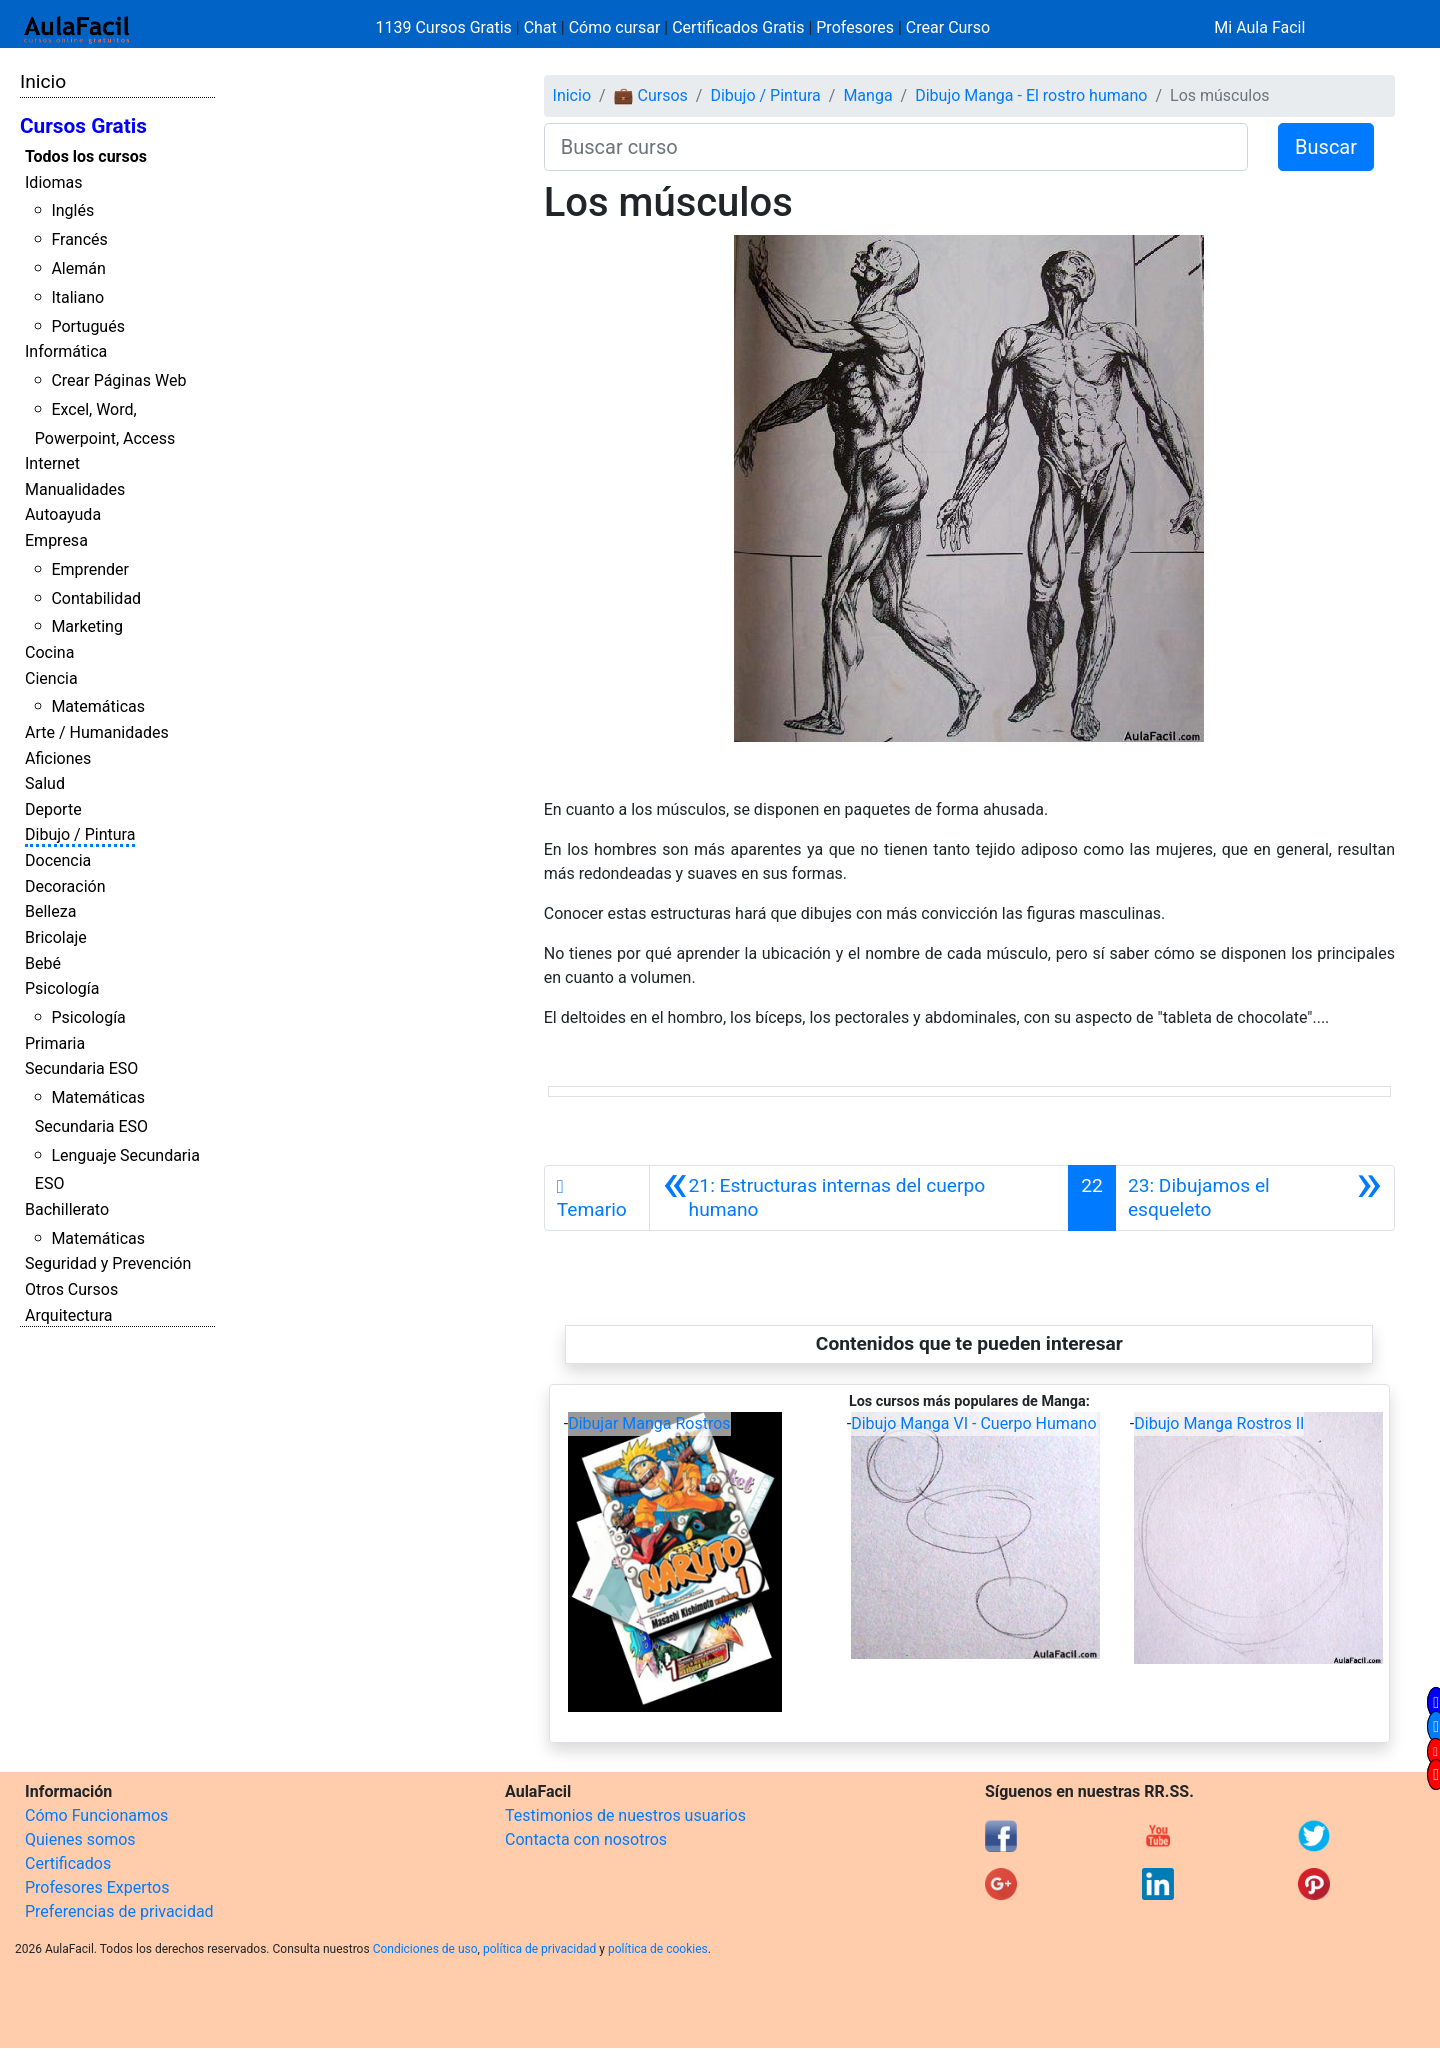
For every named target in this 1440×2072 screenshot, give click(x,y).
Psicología (62, 988)
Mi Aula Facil (1259, 27)
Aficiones (58, 758)
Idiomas (53, 182)
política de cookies (658, 1949)
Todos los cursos (86, 156)
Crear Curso (948, 27)
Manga (867, 95)
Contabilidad (96, 598)
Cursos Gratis (83, 126)
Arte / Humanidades (97, 732)
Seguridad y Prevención (108, 1263)
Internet (52, 463)
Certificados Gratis (738, 27)
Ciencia (51, 678)
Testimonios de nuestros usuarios (625, 1815)
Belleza (50, 911)
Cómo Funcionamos (96, 1815)
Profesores (855, 27)
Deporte (53, 809)
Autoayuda (63, 514)
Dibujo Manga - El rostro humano (1031, 95)
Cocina (49, 652)
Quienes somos (80, 1839)
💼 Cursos (651, 95)
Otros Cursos (71, 1289)
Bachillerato (67, 1209)
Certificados (68, 1863)
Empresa (56, 540)
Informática (66, 351)
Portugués (88, 326)
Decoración (65, 886)
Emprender (90, 569)
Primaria (55, 1043)
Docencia (58, 860)
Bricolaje (56, 937)
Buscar (1326, 147)
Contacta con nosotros (586, 1839)
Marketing (86, 626)
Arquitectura (68, 1315)
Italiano (77, 297)
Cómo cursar (615, 27)
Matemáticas (98, 706)
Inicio (43, 81)
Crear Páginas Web (118, 380)
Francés (79, 239)
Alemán (78, 268)
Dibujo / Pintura (80, 834)
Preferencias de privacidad (119, 1911)
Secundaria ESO (81, 1068)
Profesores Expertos (97, 1887)
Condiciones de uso (425, 1949)
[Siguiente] (1255, 1198)
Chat (540, 27)
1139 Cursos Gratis (446, 27)
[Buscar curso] (896, 147)
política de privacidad (539, 1949)
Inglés (72, 210)
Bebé (43, 963)
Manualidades (75, 489)
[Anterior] (859, 1198)
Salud (45, 783)
